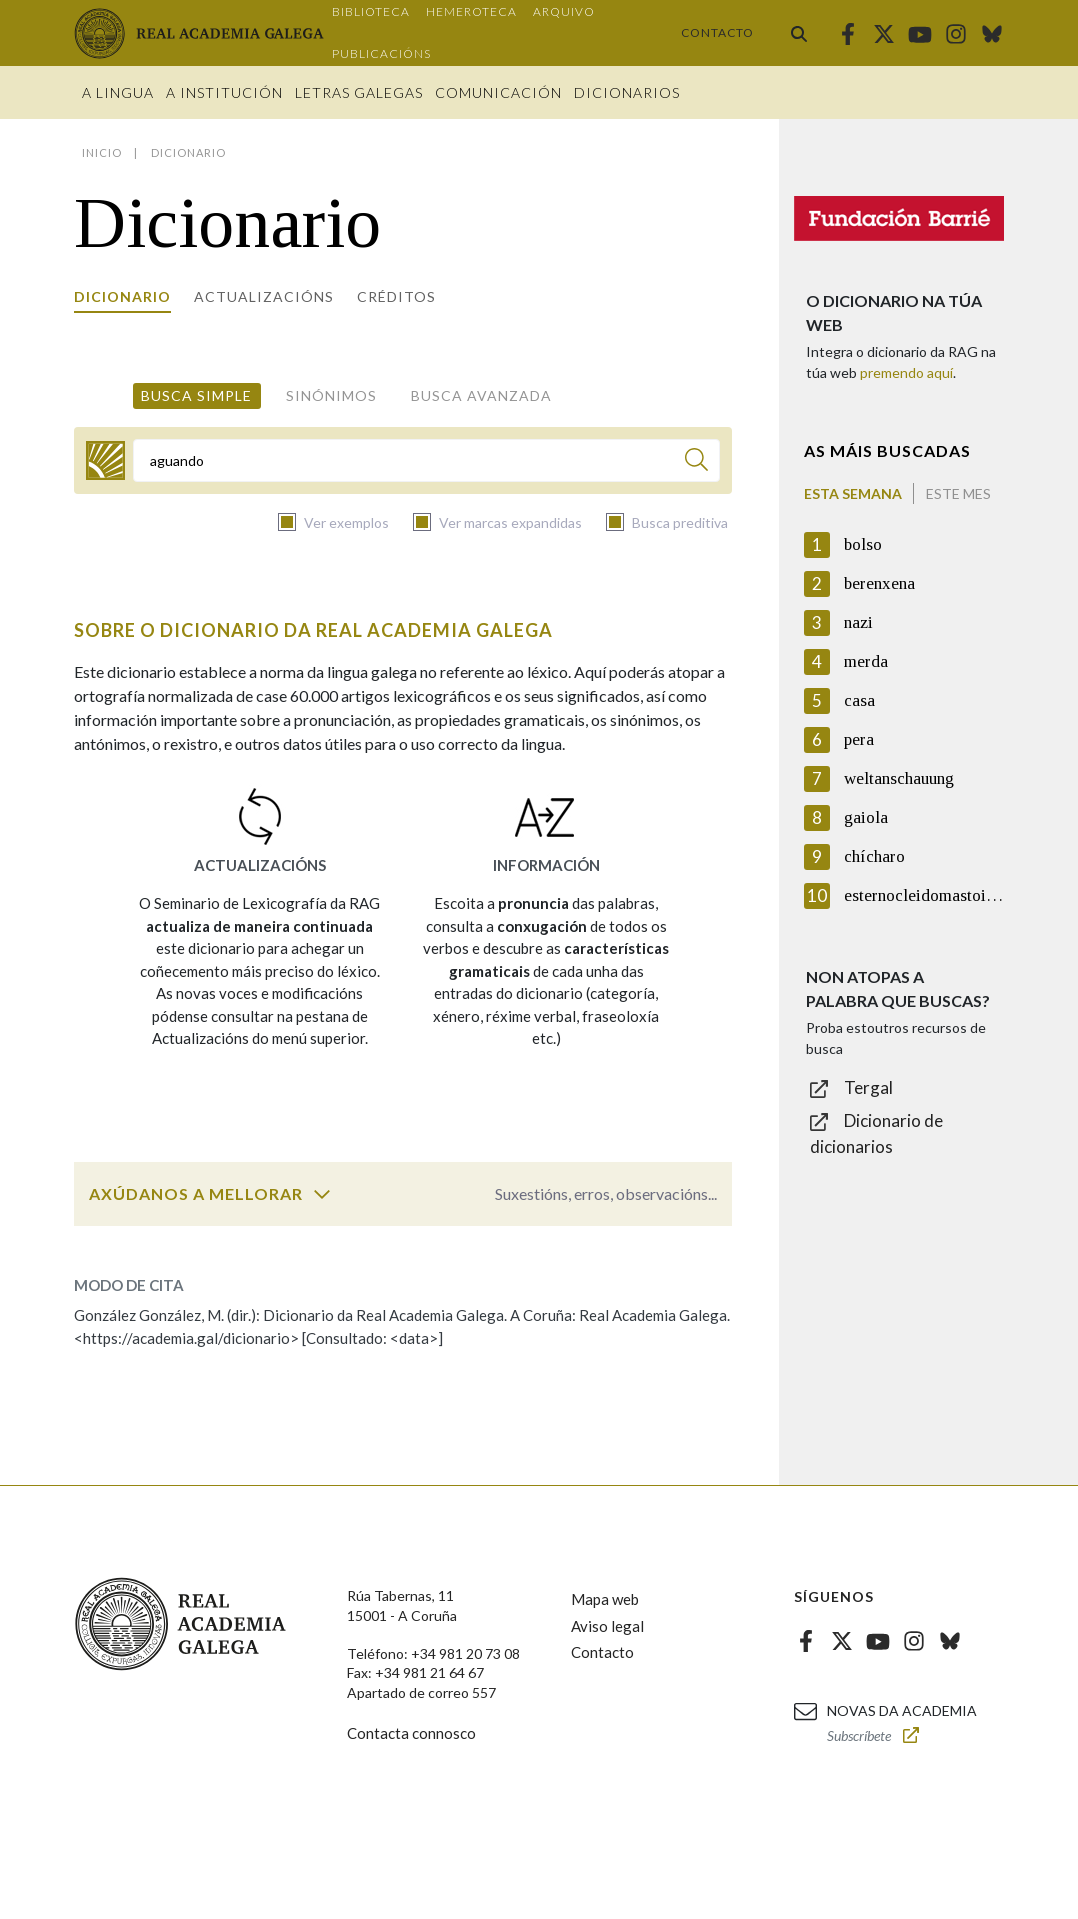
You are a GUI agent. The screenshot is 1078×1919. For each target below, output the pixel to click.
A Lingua (118, 92)
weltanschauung (899, 778)
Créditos (396, 296)
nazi (858, 622)
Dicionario (122, 296)
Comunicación (498, 92)
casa (859, 700)
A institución (224, 92)
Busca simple (196, 395)
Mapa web (605, 1599)
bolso (863, 544)
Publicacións (381, 53)
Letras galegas (359, 92)
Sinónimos (331, 395)
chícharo (874, 856)
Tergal (868, 1087)
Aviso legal (607, 1626)
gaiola (866, 817)
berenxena (879, 583)
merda (866, 661)
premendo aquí (906, 372)
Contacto (717, 32)
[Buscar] (696, 462)
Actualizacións (264, 296)
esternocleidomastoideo (924, 895)
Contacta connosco (411, 1733)
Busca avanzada (481, 395)
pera (859, 739)
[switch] (322, 1194)
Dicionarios (627, 92)
